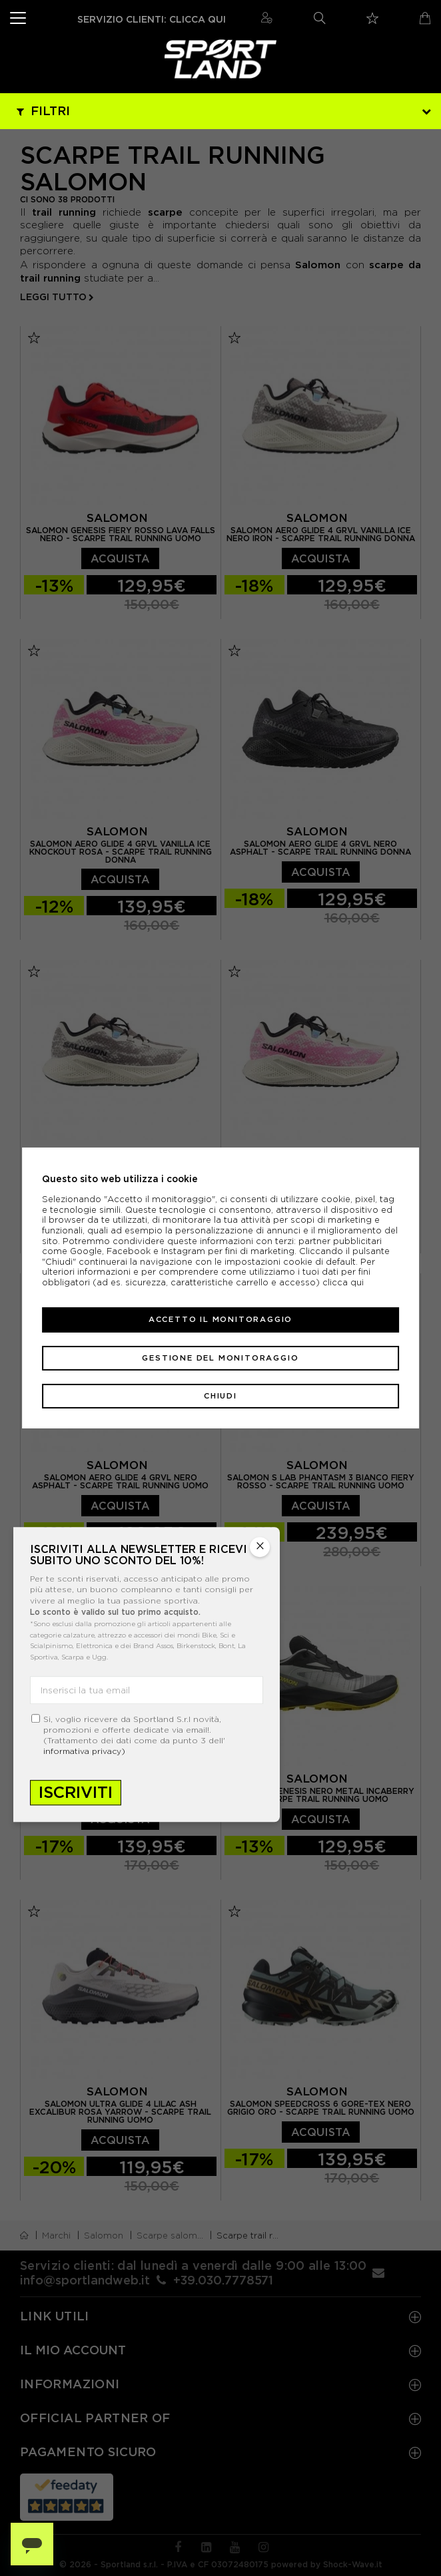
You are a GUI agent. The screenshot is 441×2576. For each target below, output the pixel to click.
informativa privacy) (84, 1751)
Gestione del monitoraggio (220, 1358)
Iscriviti (76, 1792)
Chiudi (220, 1396)
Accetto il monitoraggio (220, 1319)
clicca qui (343, 1282)
